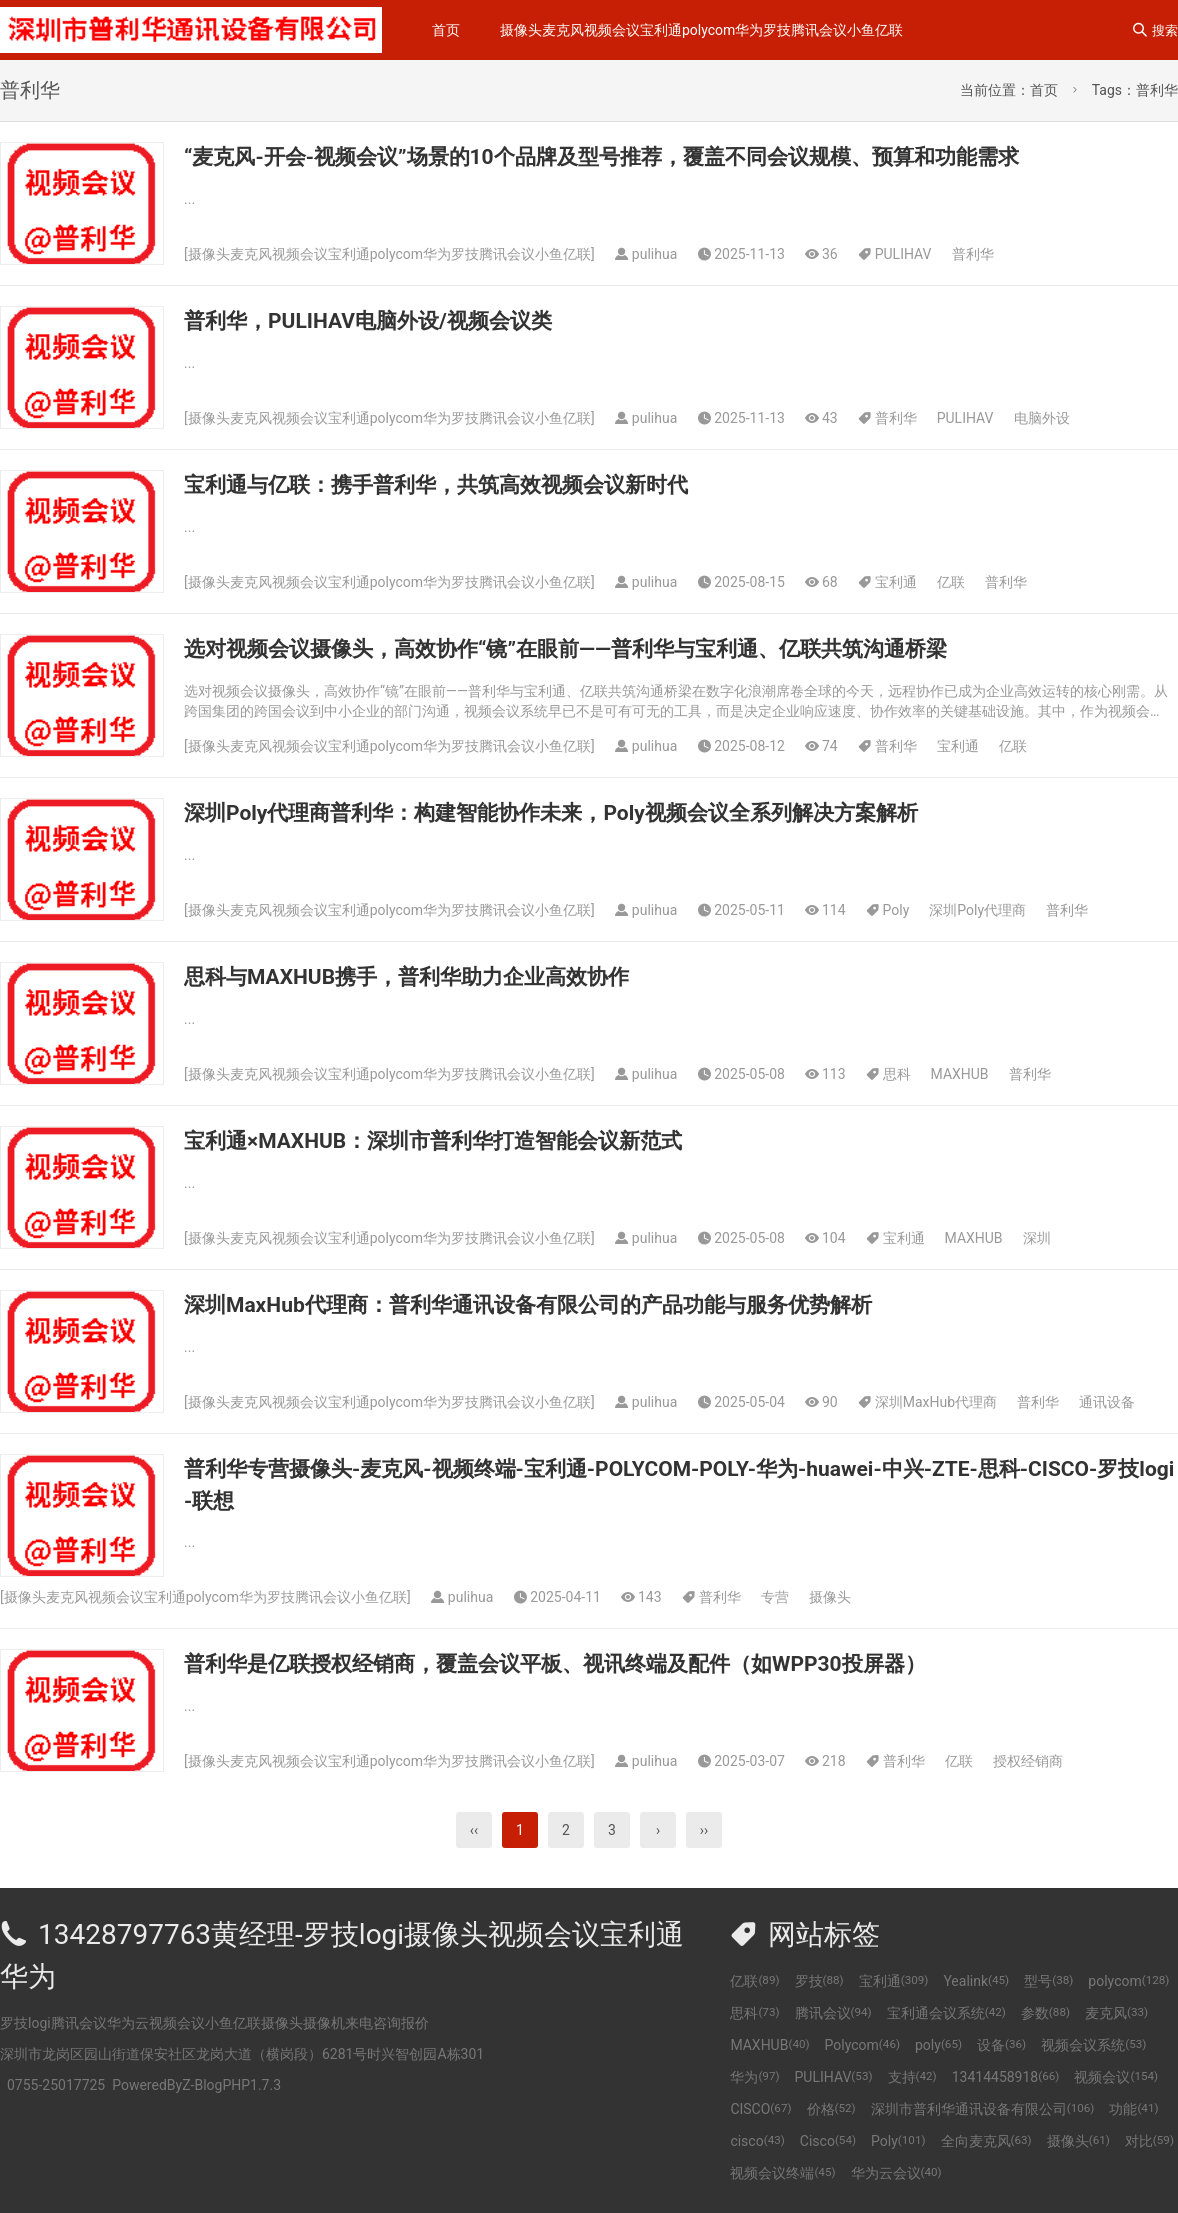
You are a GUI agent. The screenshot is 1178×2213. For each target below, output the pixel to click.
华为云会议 (896, 2173)
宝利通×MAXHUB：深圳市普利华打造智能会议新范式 (433, 1141)
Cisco (828, 2141)
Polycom (862, 2045)
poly (938, 2045)
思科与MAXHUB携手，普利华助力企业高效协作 (406, 977)
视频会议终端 (782, 2173)
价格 (831, 2109)
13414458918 (1006, 2077)
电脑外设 (1042, 418)
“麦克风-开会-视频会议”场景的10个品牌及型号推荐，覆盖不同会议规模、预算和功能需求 (601, 157)
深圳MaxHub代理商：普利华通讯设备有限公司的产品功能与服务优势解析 (528, 1305)
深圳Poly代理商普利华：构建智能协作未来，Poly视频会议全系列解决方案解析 (551, 813)
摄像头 (830, 1597)
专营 (775, 1597)
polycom (1128, 1981)
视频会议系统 (1093, 2045)
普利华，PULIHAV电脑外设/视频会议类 (368, 321)
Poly (896, 910)
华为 (754, 2077)
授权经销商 (1028, 1761)
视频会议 (1116, 2077)
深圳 (1037, 1238)
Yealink (976, 1981)
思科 (897, 1074)
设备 (1001, 2045)
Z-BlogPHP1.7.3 (231, 2085)
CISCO (760, 2109)
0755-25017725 (56, 2085)
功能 (1133, 2109)
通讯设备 (1107, 1402)
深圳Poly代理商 (977, 910)
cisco (757, 2141)
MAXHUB (960, 1074)
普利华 (973, 254)
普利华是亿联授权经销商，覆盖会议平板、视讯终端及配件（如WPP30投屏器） (555, 1664)
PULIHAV (903, 254)
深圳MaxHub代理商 (936, 1402)
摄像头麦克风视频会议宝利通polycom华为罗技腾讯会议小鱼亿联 (701, 30)
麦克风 (1116, 2013)
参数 (1045, 2013)
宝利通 (896, 582)
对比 (1149, 2141)
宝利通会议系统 (946, 2013)
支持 (912, 2077)
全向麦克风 (986, 2141)
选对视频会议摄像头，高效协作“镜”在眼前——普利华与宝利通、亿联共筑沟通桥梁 (565, 649)
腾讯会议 (833, 2013)
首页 (446, 30)
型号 (1048, 1981)
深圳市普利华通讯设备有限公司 (983, 2109)
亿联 (951, 582)
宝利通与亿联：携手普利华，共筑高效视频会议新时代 (436, 485)
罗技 (819, 1981)
